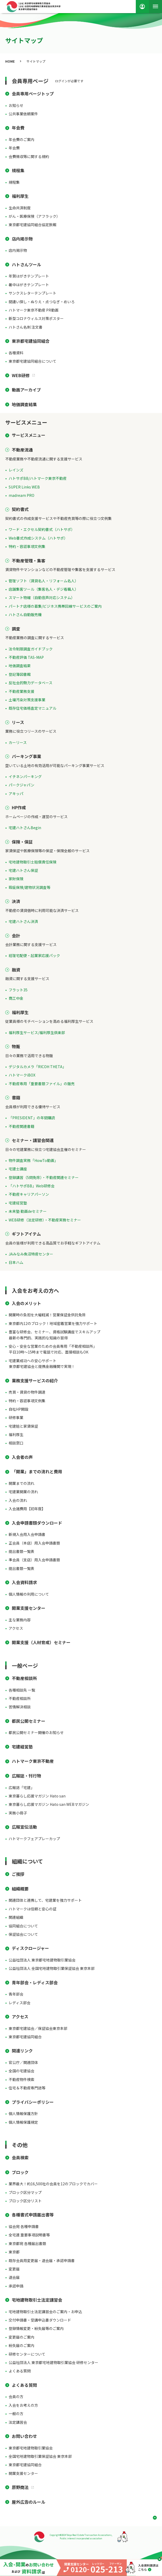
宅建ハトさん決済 (23, 921)
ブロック (20, 2172)
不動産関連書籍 (21, 1126)
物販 (16, 1046)
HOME (10, 61)
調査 (16, 629)
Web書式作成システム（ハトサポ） (38, 538)
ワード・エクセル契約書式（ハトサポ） (42, 529)
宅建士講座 (18, 1168)
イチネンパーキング (25, 776)
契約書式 (20, 509)
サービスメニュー (28, 435)
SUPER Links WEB (24, 487)
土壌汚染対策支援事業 (27, 699)
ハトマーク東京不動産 (33, 1761)
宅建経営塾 (18, 1202)
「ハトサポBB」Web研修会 (32, 1185)
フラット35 (18, 989)
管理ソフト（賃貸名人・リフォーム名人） (43, 580)
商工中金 (16, 998)
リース (18, 722)
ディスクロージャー (30, 1948)
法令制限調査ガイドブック (31, 648)
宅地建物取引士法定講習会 (37, 2300)
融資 (16, 969)
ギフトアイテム (26, 1234)
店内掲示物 (22, 239)
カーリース (18, 742)
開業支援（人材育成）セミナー (41, 1642)
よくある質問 (24, 2385)
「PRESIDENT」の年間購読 (32, 1117)
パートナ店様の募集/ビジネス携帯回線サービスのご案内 (55, 606)
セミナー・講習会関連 (33, 1140)
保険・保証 (22, 842)
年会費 (18, 127)
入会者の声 (22, 1457)
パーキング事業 (26, 756)
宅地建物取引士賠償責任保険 (32, 862)
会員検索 (20, 2157)
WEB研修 (21, 375)
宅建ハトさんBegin (25, 827)
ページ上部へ (153, 2518)
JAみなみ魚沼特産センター (31, 1254)
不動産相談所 (24, 1678)
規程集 (18, 170)
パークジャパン (21, 784)
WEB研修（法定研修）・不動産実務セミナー (45, 1219)
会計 (16, 935)
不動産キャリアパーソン (29, 1194)
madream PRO (21, 495)
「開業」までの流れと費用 (37, 1471)
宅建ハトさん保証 (23, 870)
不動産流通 (22, 450)
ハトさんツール (26, 264)
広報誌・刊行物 (26, 1776)
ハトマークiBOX (22, 1075)
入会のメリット (26, 1303)
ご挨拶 (18, 1874)
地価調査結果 (24, 404)
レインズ (16, 469)
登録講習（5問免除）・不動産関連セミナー (44, 1177)
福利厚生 (20, 196)
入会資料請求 (24, 1582)
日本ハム (16, 1262)
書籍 (16, 1097)
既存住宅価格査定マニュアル (32, 708)
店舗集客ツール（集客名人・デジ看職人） (43, 589)
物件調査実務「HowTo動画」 (33, 1160)
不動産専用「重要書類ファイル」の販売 (42, 1083)
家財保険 (16, 878)
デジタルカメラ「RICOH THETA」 (37, 1066)
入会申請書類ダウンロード (37, 1523)
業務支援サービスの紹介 (35, 1380)
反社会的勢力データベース (30, 682)
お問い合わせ (24, 2436)
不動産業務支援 (21, 691)
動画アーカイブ (26, 390)
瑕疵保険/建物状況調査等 (29, 887)
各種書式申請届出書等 (33, 2214)
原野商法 (20, 2487)
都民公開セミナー (28, 1721)
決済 (16, 901)
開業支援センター (28, 1608)
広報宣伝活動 (24, 1827)
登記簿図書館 (20, 674)
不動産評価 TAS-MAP (26, 657)
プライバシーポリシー (33, 2102)
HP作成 (19, 807)
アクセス (20, 2016)
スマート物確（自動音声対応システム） (42, 597)
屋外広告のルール (28, 2502)
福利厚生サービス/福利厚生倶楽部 (37, 1032)
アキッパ (16, 793)
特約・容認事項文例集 (27, 546)
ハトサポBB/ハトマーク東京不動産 (38, 478)
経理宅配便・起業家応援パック (34, 955)
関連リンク (22, 2050)
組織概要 (20, 1888)
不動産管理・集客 (28, 560)
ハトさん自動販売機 (25, 614)
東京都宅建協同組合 (31, 341)
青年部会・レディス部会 (35, 1982)
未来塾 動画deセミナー (28, 1211)
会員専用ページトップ (33, 93)
